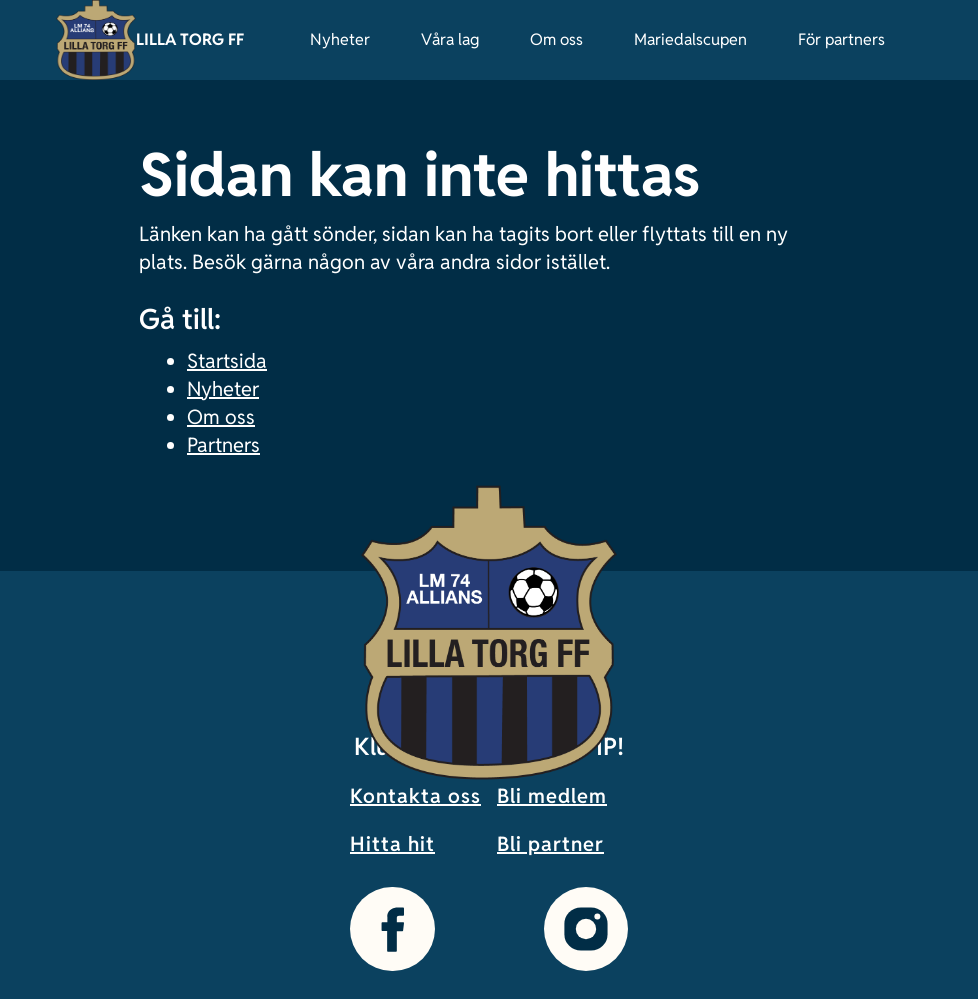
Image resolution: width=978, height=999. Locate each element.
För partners (841, 39)
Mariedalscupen (690, 39)
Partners (223, 445)
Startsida (227, 361)
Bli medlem (552, 796)
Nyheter (340, 39)
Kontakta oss (415, 796)
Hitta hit (392, 844)
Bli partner (550, 844)
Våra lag (450, 39)
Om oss (556, 39)
